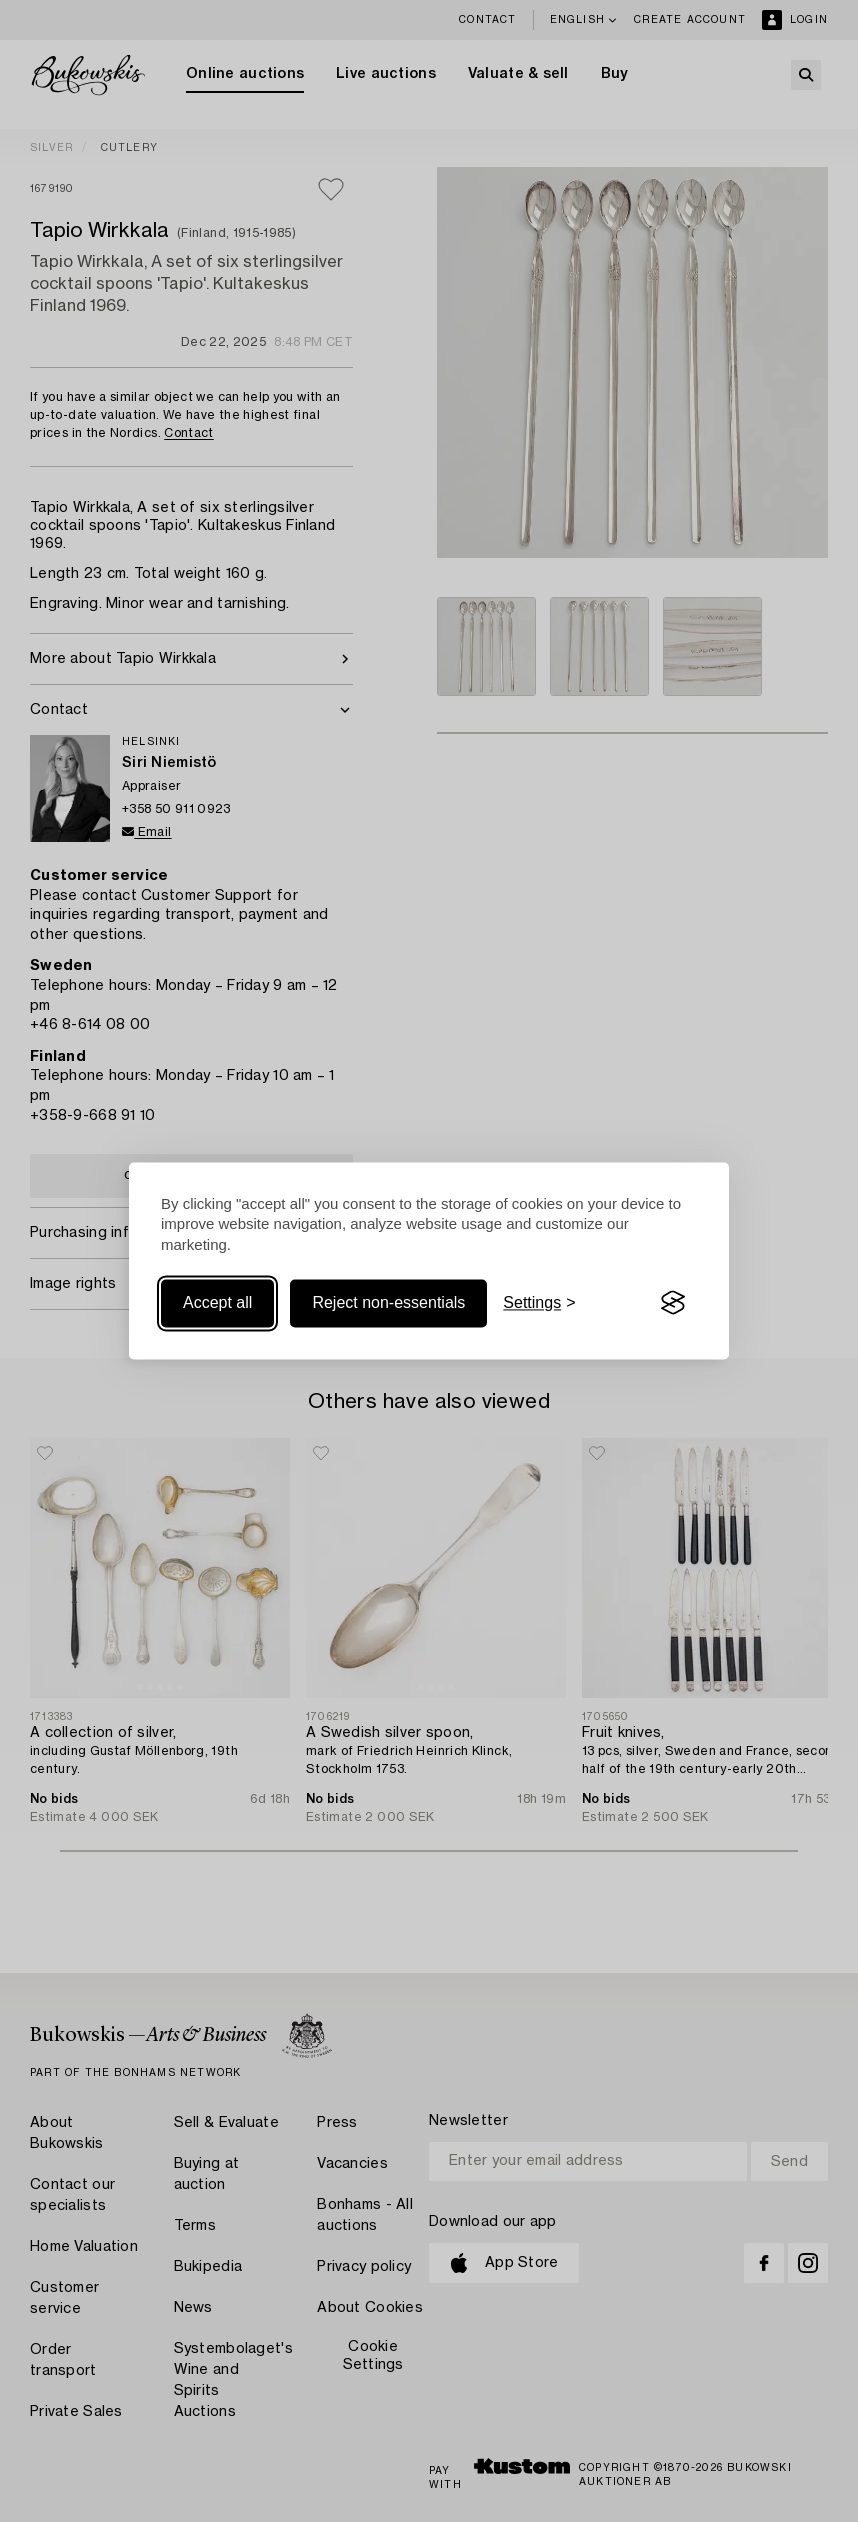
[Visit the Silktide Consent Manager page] (673, 1303)
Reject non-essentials (388, 1302)
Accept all (217, 1302)
